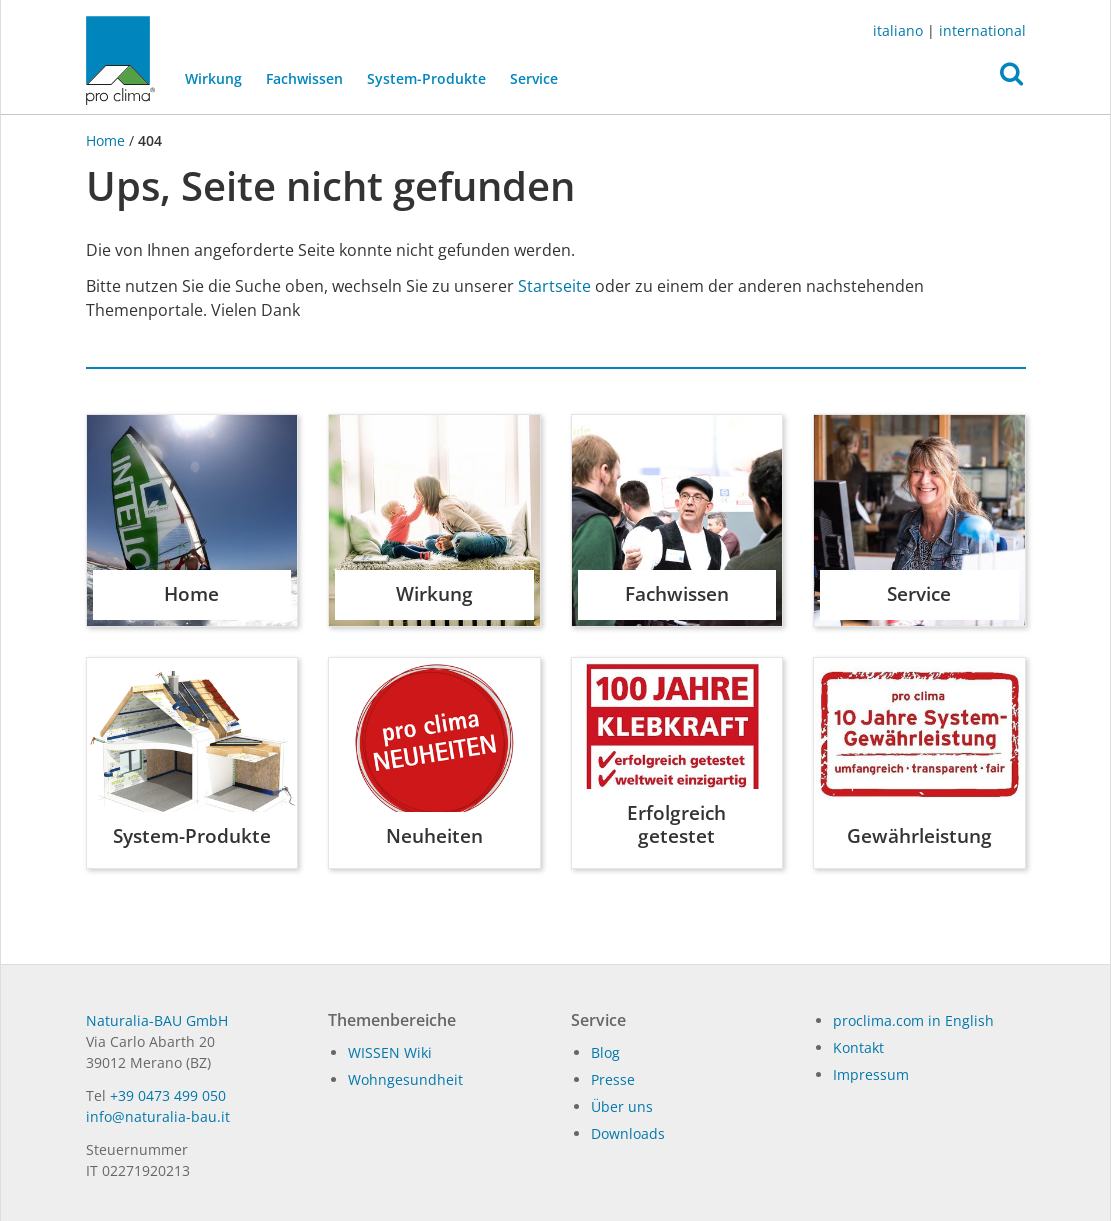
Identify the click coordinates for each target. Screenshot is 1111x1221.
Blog (605, 1052)
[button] (1011, 79)
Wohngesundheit (405, 1079)
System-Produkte (425, 78)
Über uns (622, 1106)
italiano (898, 30)
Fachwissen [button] (303, 78)
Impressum (871, 1074)
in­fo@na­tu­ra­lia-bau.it (158, 1116)
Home (107, 140)
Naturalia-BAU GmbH (157, 1020)
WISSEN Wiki (390, 1052)
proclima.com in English (913, 1020)
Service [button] (533, 78)
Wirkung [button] (212, 78)
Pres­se (613, 1079)
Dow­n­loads (628, 1133)
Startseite (554, 286)
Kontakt (858, 1047)
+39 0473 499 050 (168, 1095)
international (982, 30)
